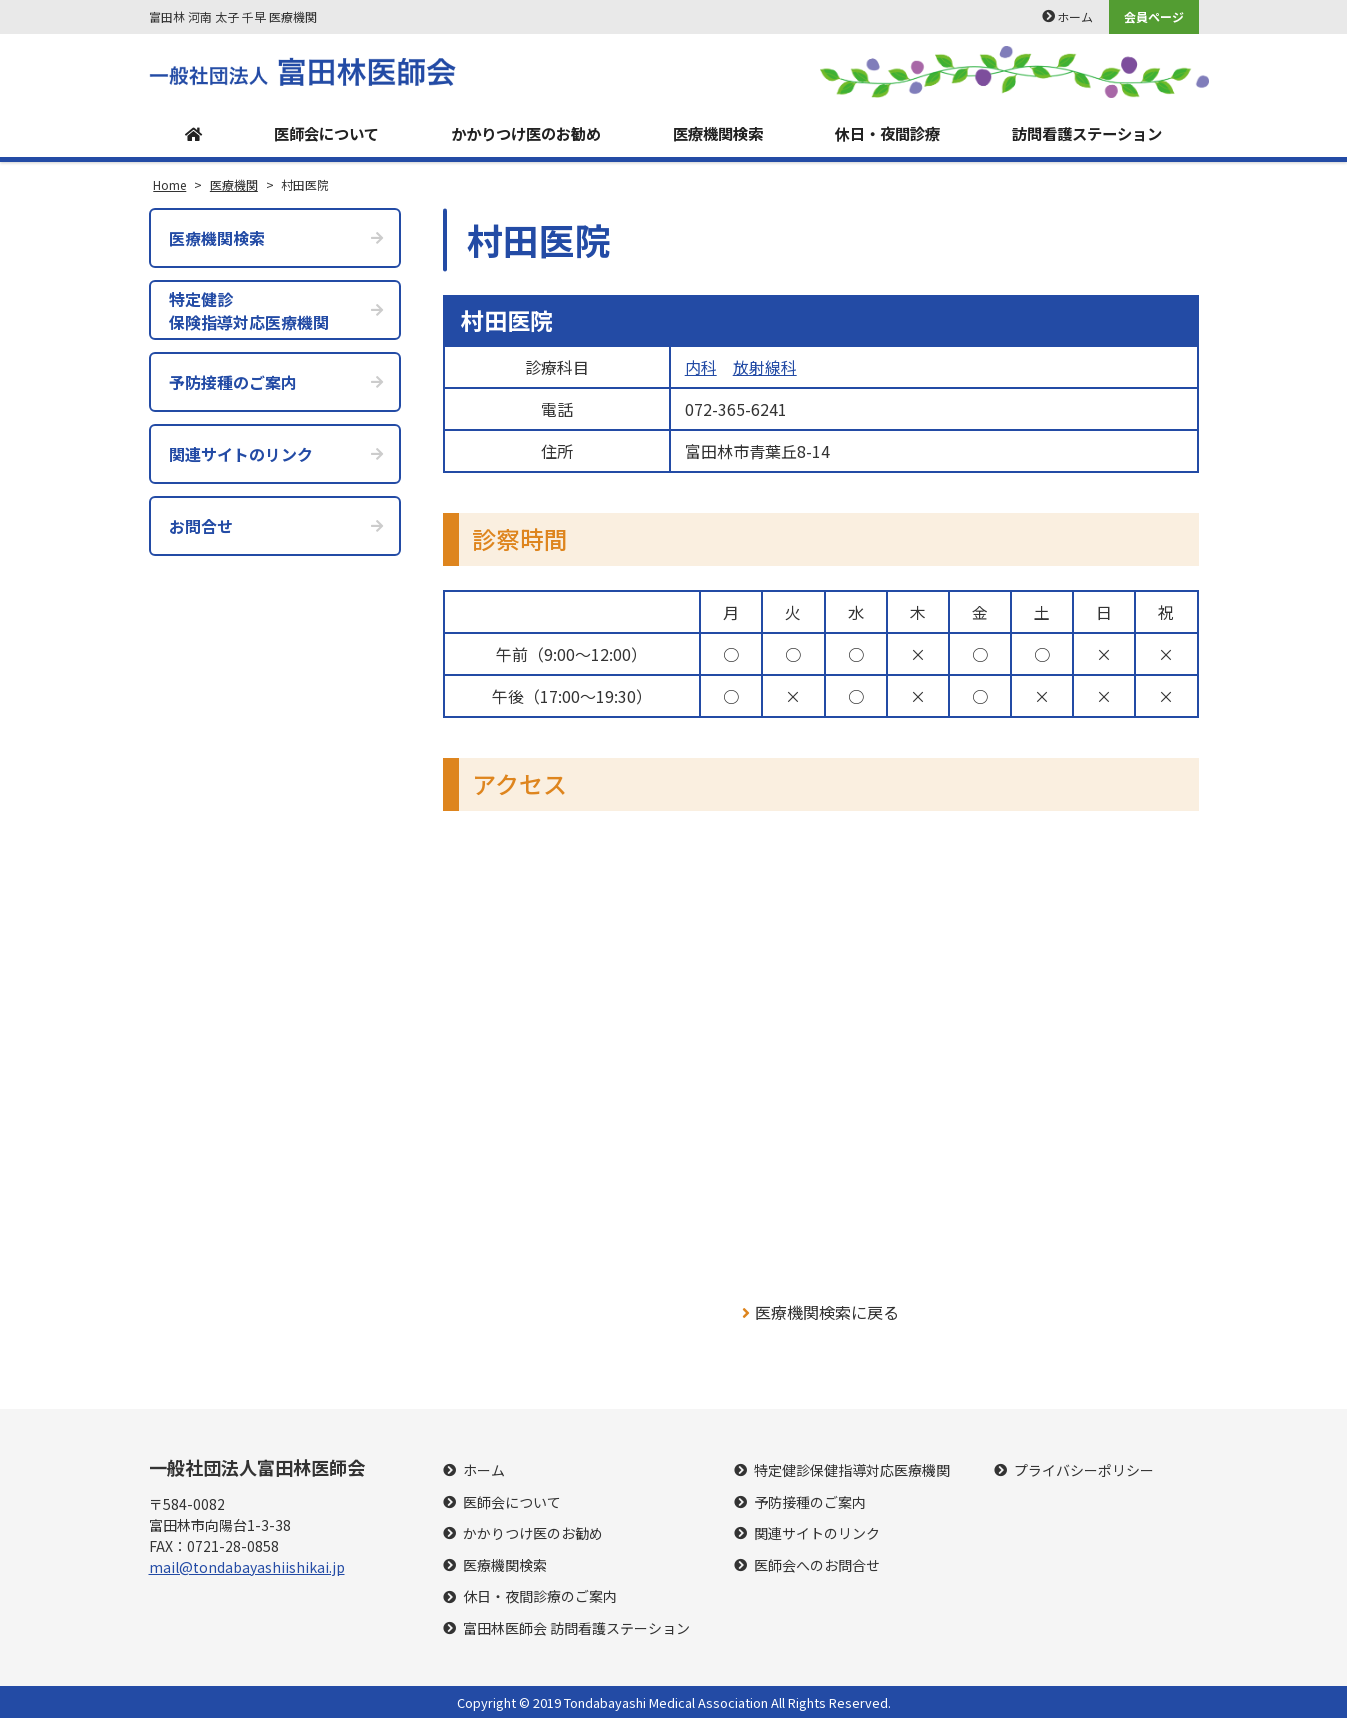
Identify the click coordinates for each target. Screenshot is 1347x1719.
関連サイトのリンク (817, 1534)
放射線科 (765, 368)
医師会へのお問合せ (817, 1566)
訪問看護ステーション (1086, 134)
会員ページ (1154, 16)
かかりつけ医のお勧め (522, 134)
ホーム (1075, 16)
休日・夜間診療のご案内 (540, 1597)
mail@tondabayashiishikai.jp (247, 1568)
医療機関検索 (715, 134)
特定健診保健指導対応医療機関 (852, 1471)
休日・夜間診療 (884, 134)
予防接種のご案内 (810, 1502)
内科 (701, 368)
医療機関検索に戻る (820, 1313)
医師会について (320, 134)
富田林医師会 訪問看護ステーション (576, 1629)
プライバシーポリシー (1084, 1471)
